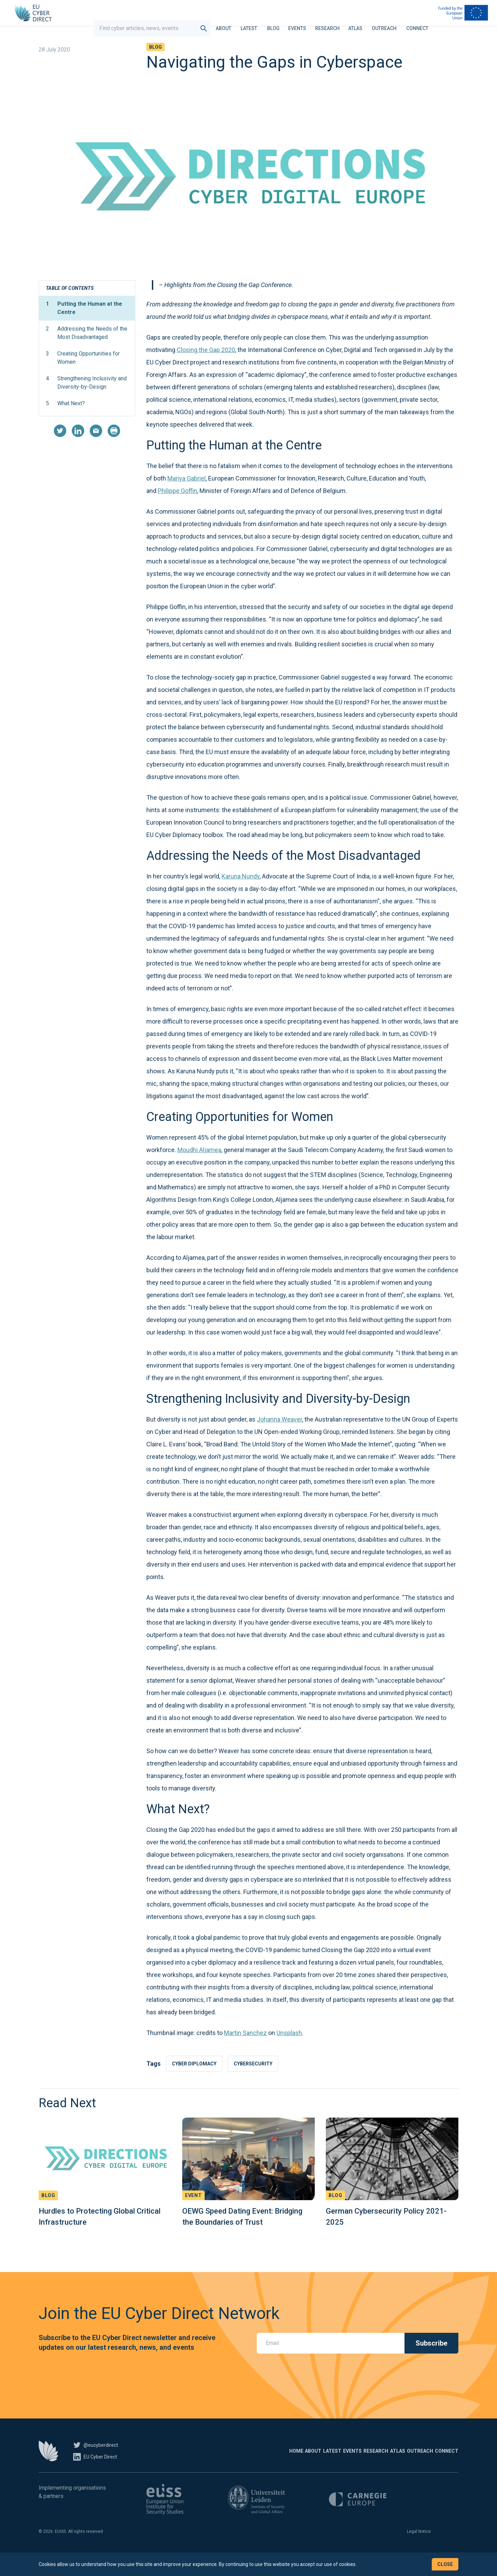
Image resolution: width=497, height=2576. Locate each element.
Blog (280, 22)
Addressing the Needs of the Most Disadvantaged (86, 350)
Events (304, 22)
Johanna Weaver (279, 1437)
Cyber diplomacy (197, 2082)
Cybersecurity (261, 2082)
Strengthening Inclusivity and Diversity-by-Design (86, 400)
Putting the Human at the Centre (84, 325)
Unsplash (289, 2050)
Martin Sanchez (245, 2050)
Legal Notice (419, 2551)
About (230, 22)
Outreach (390, 22)
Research (334, 22)
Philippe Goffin (177, 508)
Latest (255, 22)
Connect (424, 22)
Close (445, 2564)
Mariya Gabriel (186, 496)
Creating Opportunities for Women (83, 375)
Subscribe (431, 2363)
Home (192, 2470)
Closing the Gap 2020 (206, 367)
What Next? (65, 421)
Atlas (362, 22)
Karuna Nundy (241, 894)
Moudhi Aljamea (199, 1167)
